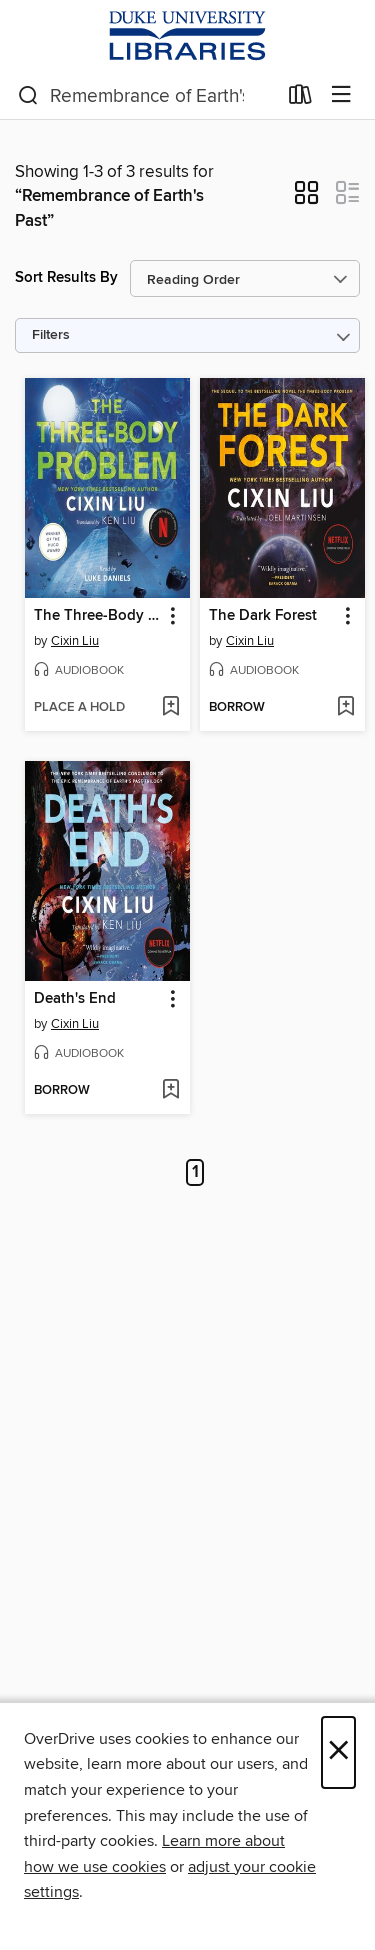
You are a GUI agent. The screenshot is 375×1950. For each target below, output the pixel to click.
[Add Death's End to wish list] (170, 1091)
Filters (51, 335)
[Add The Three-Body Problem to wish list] (170, 708)
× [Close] (338, 1752)
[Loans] (300, 99)
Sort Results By (66, 277)
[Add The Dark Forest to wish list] (345, 708)
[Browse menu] (341, 95)
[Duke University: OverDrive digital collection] (187, 36)
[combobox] (147, 96)
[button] (306, 199)
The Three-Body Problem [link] (98, 616)
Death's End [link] (75, 999)
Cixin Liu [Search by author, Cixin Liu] (75, 641)
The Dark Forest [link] (263, 616)
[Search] (28, 96)
